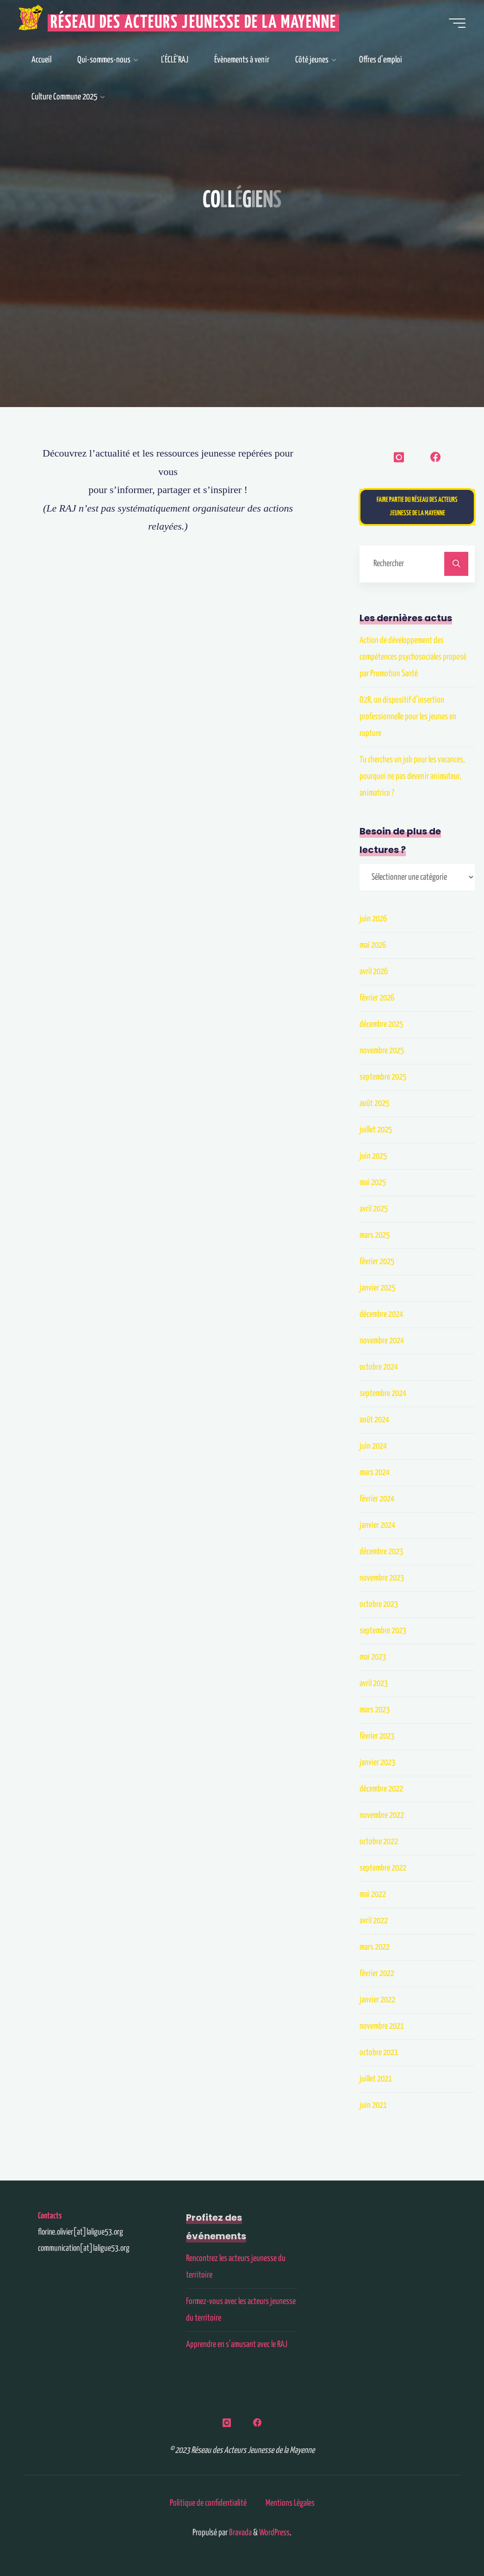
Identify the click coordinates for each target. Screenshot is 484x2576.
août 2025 (374, 1103)
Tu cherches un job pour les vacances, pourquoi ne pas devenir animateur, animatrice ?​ (412, 776)
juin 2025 (373, 1156)
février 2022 (377, 1973)
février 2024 (377, 1499)
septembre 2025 (383, 1077)
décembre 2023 (381, 1551)
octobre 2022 (379, 1841)
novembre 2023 (382, 1578)
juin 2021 (373, 2105)
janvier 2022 (377, 1999)
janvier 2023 (377, 1762)
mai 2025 (373, 1182)
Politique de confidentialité (208, 2503)
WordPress (274, 2532)
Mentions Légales (290, 2503)
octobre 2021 (379, 2052)
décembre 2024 (381, 1314)
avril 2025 (374, 1209)
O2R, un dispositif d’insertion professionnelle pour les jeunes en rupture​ (408, 717)
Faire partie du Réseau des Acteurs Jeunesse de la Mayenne (417, 506)
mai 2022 (373, 1894)
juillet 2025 (376, 1129)
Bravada (240, 2532)
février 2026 (377, 998)
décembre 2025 (381, 1024)
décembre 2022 (381, 1789)
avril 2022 (374, 1920)
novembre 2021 (382, 2026)
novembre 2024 (382, 1340)
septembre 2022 (383, 1868)
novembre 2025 (382, 1050)
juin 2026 (373, 918)
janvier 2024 (377, 1525)
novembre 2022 (382, 1815)
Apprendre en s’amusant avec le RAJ (236, 2344)
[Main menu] (457, 23)
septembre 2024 (383, 1393)
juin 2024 (373, 1446)
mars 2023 (375, 1709)
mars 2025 (375, 1235)
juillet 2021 (376, 2079)
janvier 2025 (377, 1288)
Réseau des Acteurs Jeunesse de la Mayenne (193, 22)
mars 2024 (375, 1472)
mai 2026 (373, 945)
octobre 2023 (379, 1604)
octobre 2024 (379, 1367)
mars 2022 (375, 1947)
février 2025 (377, 1261)
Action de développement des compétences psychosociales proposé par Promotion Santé (413, 657)
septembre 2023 (383, 1630)
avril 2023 (374, 1683)
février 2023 (377, 1736)
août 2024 (374, 1419)
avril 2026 (374, 971)
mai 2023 (373, 1657)
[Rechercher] (456, 564)
